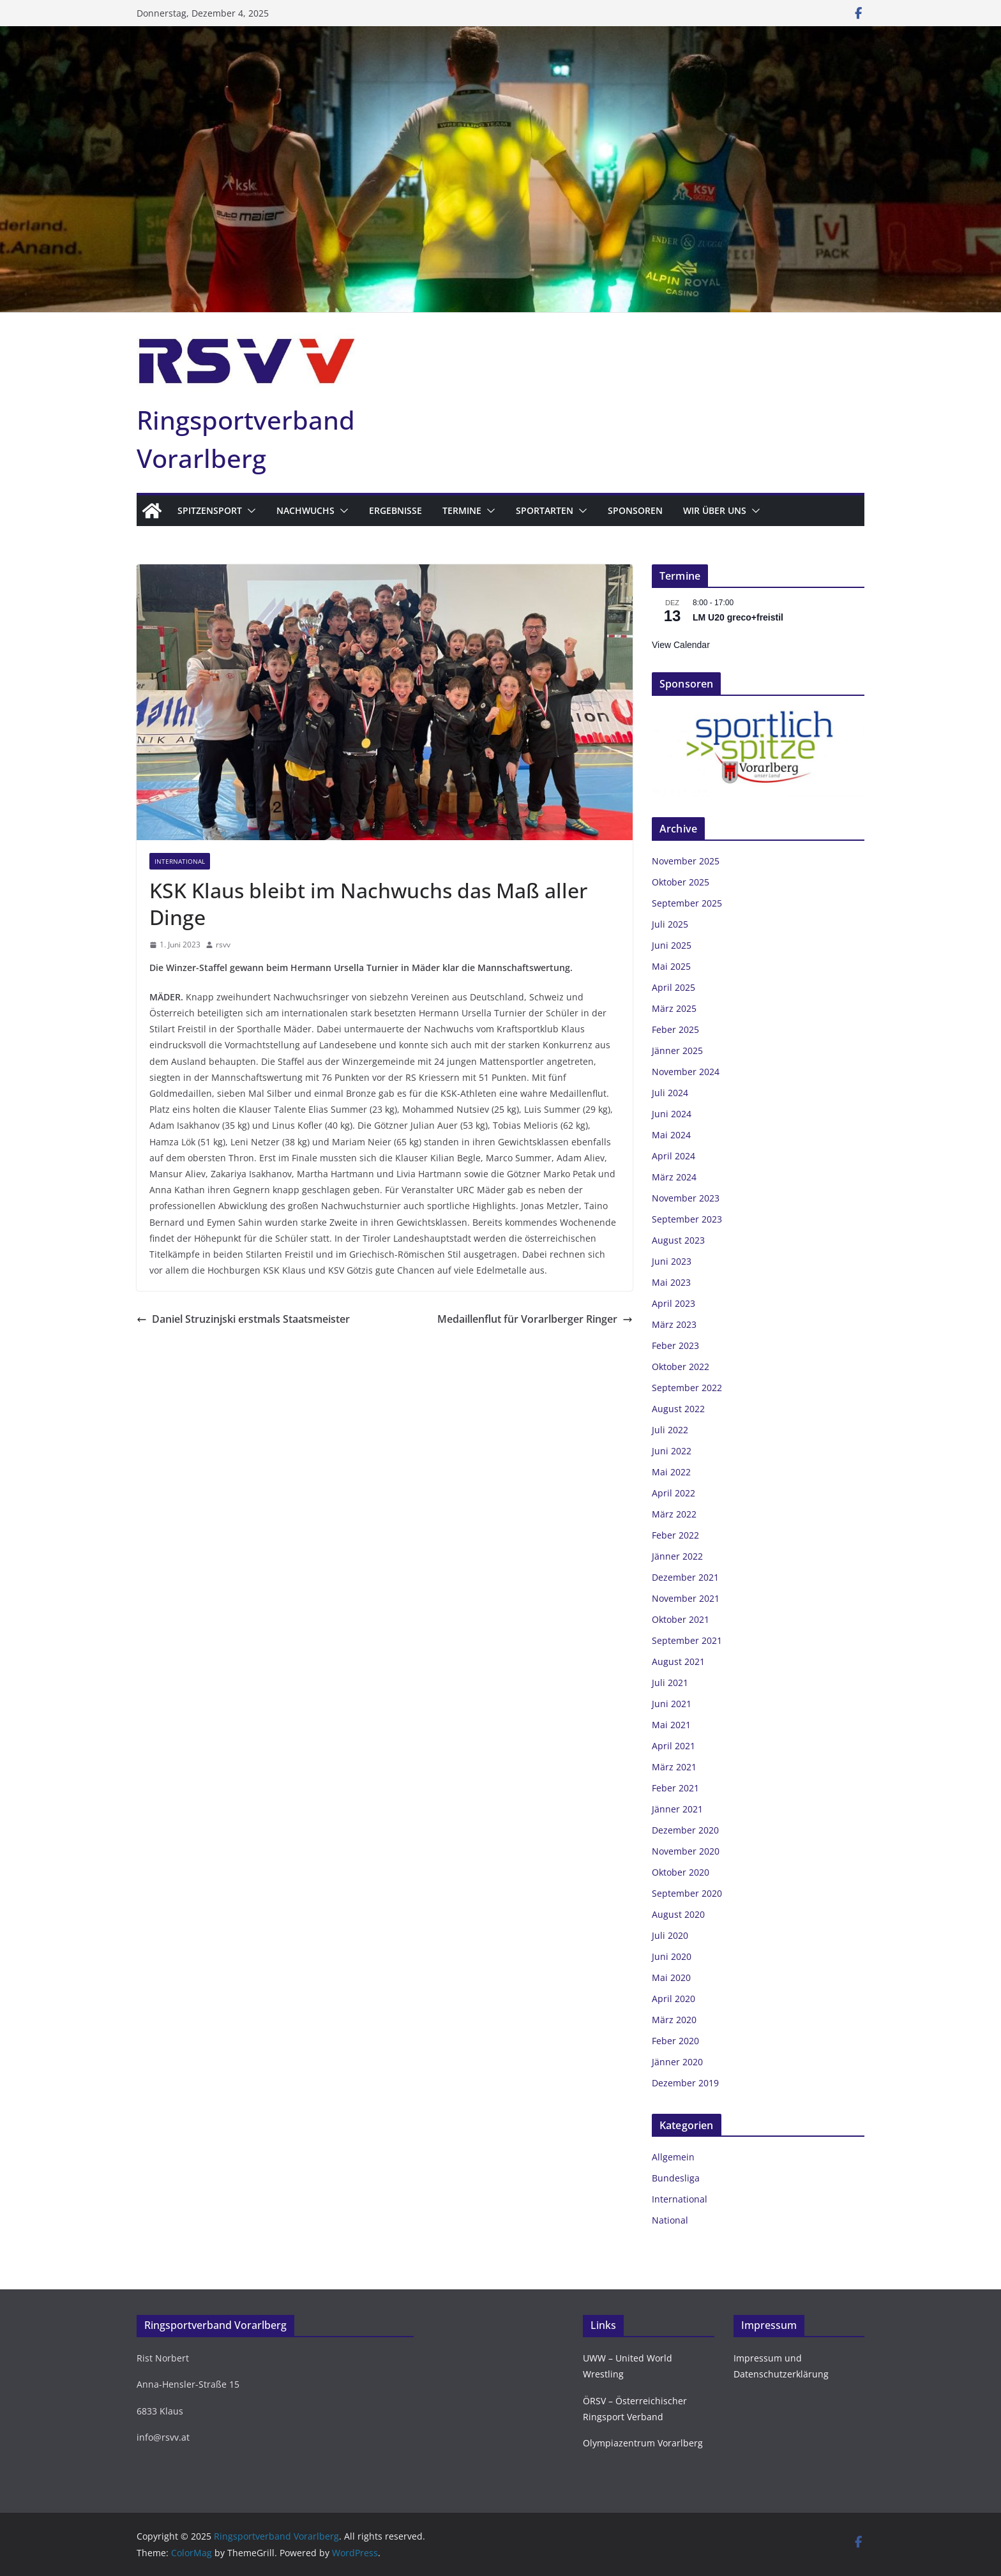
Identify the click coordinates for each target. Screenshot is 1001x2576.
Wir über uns (714, 510)
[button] (249, 511)
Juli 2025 (670, 924)
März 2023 (674, 1324)
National (670, 2220)
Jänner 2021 (677, 1809)
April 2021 (673, 1746)
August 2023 (678, 1240)
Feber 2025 (675, 1029)
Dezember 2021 (685, 1577)
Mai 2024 (671, 1135)
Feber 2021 (675, 1788)
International (179, 861)
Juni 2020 (671, 1956)
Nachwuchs (305, 510)
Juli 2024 (670, 1093)
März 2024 (674, 1177)
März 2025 (674, 1008)
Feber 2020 (675, 2041)
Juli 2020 (670, 1935)
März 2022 (674, 1514)
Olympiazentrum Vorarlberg (643, 2443)
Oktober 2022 (680, 1366)
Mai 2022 (671, 1472)
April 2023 (673, 1303)
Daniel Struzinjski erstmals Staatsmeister (243, 1319)
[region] (758, 751)
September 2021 (687, 1640)
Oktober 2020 (680, 1872)
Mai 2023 (671, 1282)
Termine (461, 510)
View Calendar (681, 645)
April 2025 (673, 987)
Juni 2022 (671, 1451)
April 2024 (673, 1156)
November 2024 (685, 1072)
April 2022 (673, 1493)
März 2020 (674, 2020)
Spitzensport (209, 510)
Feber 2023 (675, 1345)
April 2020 (673, 1998)
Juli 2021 (670, 1682)
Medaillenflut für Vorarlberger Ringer (535, 1319)
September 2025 (687, 903)
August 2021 (678, 1661)
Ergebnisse (395, 510)
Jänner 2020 (677, 2062)
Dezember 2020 (685, 1830)
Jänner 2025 (677, 1050)
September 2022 (687, 1388)
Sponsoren (635, 510)
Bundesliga (676, 2178)
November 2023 (685, 1198)
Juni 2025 (671, 945)
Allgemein (673, 2157)
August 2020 (678, 1914)
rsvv (223, 944)
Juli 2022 (670, 1430)
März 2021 (674, 1767)
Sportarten (544, 510)
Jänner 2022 (677, 1556)
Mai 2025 (671, 966)
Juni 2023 (671, 1261)
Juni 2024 (671, 1114)
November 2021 (685, 1598)
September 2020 (687, 1893)
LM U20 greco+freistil (738, 617)
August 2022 (678, 1409)
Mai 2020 (671, 1977)
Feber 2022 (675, 1535)
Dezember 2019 (685, 2083)
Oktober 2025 (680, 882)
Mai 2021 (671, 1725)
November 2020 (685, 1851)
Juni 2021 (671, 1704)
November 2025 (685, 861)
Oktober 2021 (680, 1619)
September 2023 (687, 1219)
